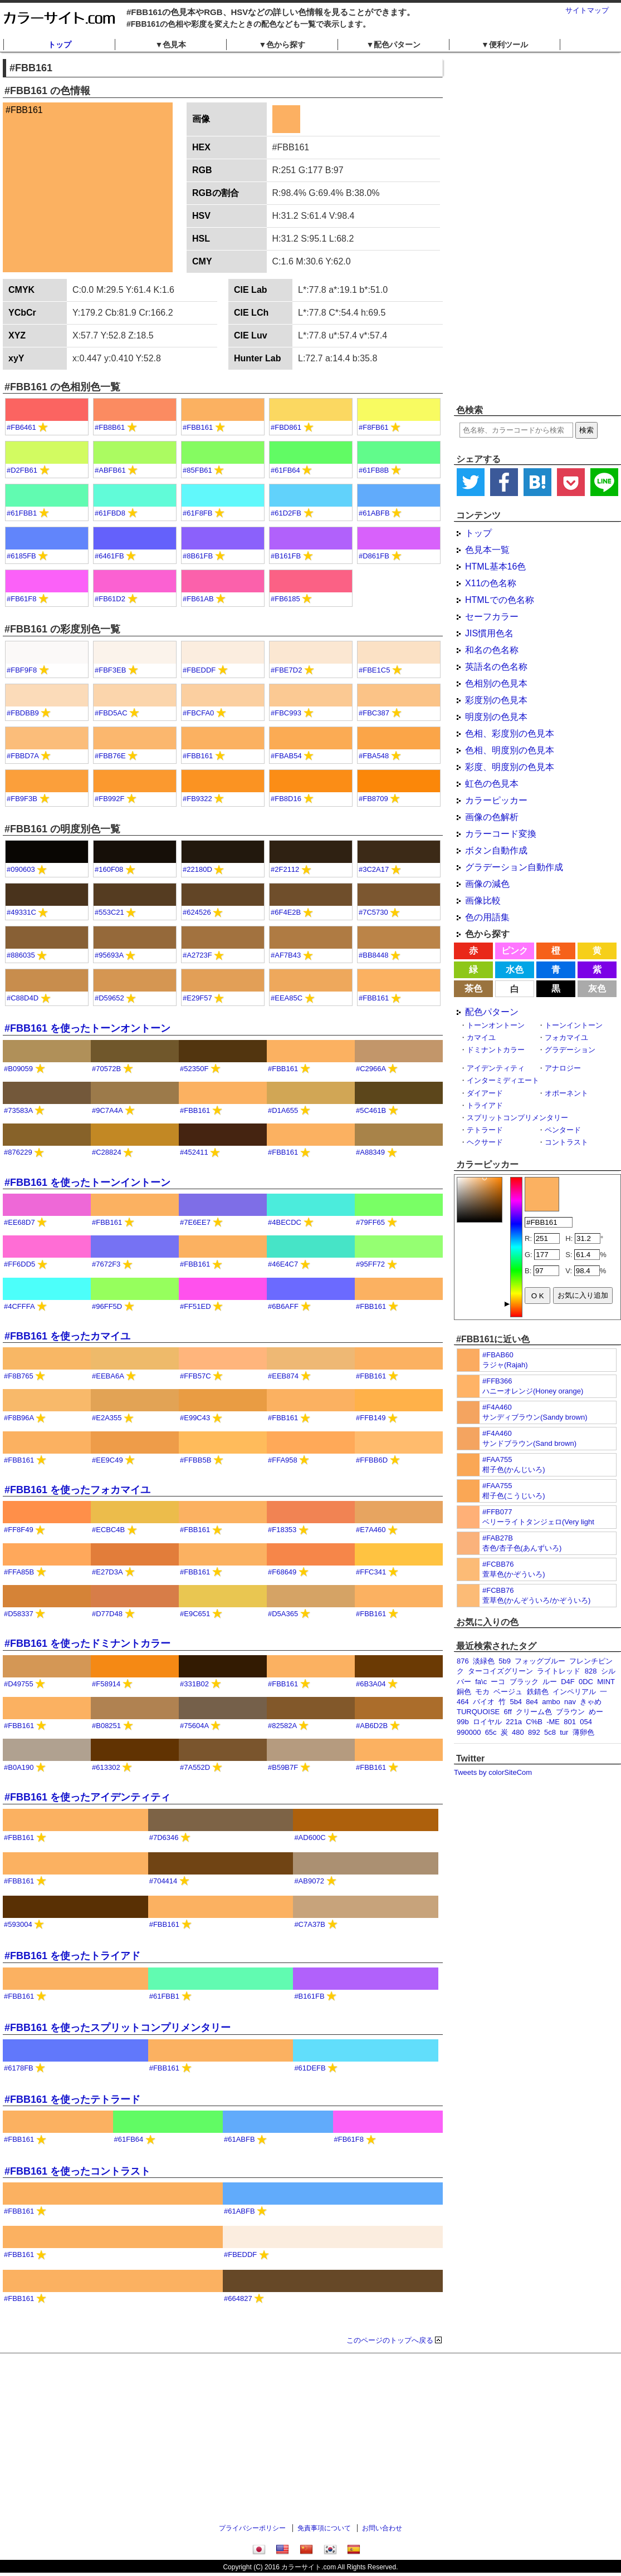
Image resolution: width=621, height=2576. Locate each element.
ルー (549, 1681)
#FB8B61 (110, 427)
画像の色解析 (492, 817)
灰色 (597, 988)
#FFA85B (19, 1572)
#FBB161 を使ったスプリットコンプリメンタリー (117, 2027)
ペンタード (563, 1130)
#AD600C (309, 1837)
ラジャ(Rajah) (505, 1365)
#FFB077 (497, 1512)
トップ (59, 44)
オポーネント (566, 1093)
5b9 (504, 1661)
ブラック (524, 1681)
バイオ (484, 1701)
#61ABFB (374, 513)
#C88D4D (22, 998)
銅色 (464, 1691)
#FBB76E (110, 756)
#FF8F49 (18, 1529)
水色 (515, 969)
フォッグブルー (540, 1661)
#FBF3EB (110, 670)
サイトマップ (587, 10)
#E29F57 (197, 998)
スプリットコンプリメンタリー (517, 1117)
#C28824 (106, 1152)
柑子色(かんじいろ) (513, 1469)
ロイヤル (487, 1722)
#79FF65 (370, 1222)
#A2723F (197, 955)
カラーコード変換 (500, 833)
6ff (508, 1711)
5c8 (550, 1732)
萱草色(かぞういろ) (513, 1574)
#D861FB (374, 556)
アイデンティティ (496, 1068)
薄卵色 (583, 1732)
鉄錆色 (538, 1691)
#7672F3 (106, 1264)
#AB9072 (309, 1881)
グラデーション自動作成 (514, 867)
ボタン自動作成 (496, 850)
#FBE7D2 (286, 670)
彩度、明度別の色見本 (509, 767)
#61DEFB (309, 2068)
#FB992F (109, 798)
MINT (606, 1681)
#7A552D (195, 1767)
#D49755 (18, 1684)
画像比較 (483, 900)
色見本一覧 (487, 550)
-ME (553, 1722)
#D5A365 (283, 1614)
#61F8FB (197, 513)
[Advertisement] (525, 228)
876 (463, 1661)
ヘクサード (485, 1142)
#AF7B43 (286, 955)
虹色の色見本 (492, 783)
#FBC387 (374, 713)
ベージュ (507, 1691)
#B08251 (106, 1725)
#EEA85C (286, 998)
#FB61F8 (21, 599)
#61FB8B (374, 470)
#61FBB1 (22, 513)
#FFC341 (371, 1572)
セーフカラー (492, 616)
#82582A (282, 1725)
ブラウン (570, 1711)
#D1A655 (283, 1110)
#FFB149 (370, 1418)
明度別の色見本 (496, 717)
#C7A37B (309, 1924)
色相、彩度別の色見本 (509, 733)
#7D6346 (164, 1837)
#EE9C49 (107, 1460)
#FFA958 (282, 1460)
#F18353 (282, 1529)
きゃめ (591, 1701)
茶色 (473, 988)
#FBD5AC (111, 713)
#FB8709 (373, 798)
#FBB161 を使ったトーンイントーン (87, 1182)
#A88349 (370, 1152)
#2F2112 (285, 869)
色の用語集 (487, 917)
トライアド (485, 1105)
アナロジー (563, 1068)
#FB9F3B (22, 798)
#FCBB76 (498, 1564)
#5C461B (371, 1110)
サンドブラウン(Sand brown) (529, 1443)
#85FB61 (197, 470)
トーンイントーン (574, 1025)
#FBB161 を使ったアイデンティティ (87, 1797)
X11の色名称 (490, 583)
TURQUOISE (478, 1711)
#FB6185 (285, 599)
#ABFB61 (110, 470)
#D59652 (109, 998)
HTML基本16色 (495, 566)
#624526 (197, 912)
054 (586, 1722)
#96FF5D (107, 1306)
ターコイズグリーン (500, 1671)
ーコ (498, 1681)
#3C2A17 (374, 869)
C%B (534, 1722)
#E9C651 (195, 1614)
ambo (551, 1701)
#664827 (238, 2298)
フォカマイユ (566, 1037)
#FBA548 (374, 756)
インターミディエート (503, 1080)
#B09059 (18, 1068)
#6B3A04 (371, 1684)
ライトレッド (558, 1671)
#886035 (21, 955)
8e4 (532, 1701)
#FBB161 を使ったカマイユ (67, 1336)
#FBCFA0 (198, 713)
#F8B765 (18, 1376)
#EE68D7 (19, 1222)
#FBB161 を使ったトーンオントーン (87, 1028)
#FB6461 (21, 427)
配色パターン (492, 1012)
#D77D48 (107, 1614)
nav (570, 1701)
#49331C (21, 912)
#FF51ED (195, 1306)
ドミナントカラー (496, 1050)
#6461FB (109, 556)
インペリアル (574, 1691)
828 (591, 1671)
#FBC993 (286, 713)
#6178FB (18, 2068)
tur (564, 1732)
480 (518, 1732)
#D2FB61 (22, 470)
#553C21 (109, 912)
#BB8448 (374, 955)
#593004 (18, 1924)
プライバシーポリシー (252, 2528)
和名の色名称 (492, 650)
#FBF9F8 (22, 670)
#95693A (109, 955)
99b (463, 1722)
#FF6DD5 (19, 1264)
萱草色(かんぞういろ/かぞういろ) (536, 1600)
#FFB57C (195, 1376)
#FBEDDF (199, 670)
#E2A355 (107, 1418)
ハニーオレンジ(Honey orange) (532, 1391)
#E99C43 (195, 1418)
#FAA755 (497, 1459)
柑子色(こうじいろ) (513, 1495)
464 (463, 1701)
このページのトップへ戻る (389, 2340)
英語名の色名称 (496, 666)
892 (534, 1732)
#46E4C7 (283, 1264)
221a (514, 1722)
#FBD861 (286, 427)
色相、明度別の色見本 (509, 750)
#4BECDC (284, 1222)
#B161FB (286, 556)
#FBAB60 (498, 1355)
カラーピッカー (496, 800)
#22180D (197, 869)
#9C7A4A (107, 1110)
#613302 (106, 1767)
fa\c (481, 1681)
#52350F (194, 1068)
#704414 (163, 1881)
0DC (586, 1681)
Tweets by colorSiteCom (493, 1772)
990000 (469, 1732)
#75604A (194, 1725)
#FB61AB (198, 599)
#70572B (106, 1068)
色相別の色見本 (496, 683)
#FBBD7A (22, 756)
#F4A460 (497, 1407)
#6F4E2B (286, 912)
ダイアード (485, 1093)
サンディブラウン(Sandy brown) (535, 1417)
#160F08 (109, 869)
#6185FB (21, 556)
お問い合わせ (382, 2528)
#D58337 (18, 1614)
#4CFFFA (19, 1306)
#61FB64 (285, 470)
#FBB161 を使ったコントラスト (77, 2171)
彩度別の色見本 (496, 700)
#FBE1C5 (374, 670)
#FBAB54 (286, 756)
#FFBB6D (372, 1460)
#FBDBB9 (23, 713)
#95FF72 (370, 1264)
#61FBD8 (110, 513)
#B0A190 (19, 1767)
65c (491, 1732)
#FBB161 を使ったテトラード (72, 2099)
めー (596, 1711)
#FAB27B (497, 1538)
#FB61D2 (110, 599)
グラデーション (570, 1050)
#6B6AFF (283, 1306)
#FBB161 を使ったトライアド (72, 1955)
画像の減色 (487, 884)
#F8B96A (19, 1418)
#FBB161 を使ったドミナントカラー (87, 1643)
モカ (482, 1691)
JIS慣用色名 (489, 633)
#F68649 (282, 1572)
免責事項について (324, 2528)
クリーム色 (534, 1711)
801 (570, 1722)
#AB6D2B (372, 1725)
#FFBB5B (195, 1460)
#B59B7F (283, 1767)
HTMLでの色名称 (499, 600)
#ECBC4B (108, 1529)
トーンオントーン (496, 1025)
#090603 (21, 869)
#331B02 (194, 1684)
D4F (568, 1681)
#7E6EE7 (195, 1222)
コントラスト (566, 1142)
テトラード (485, 1130)
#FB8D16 (286, 798)
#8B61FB (198, 556)
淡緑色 (484, 1661)
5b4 (516, 1701)
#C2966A (371, 1068)
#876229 (18, 1152)
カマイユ (481, 1037)
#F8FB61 (373, 427)
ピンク (514, 950)
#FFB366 (497, 1381)
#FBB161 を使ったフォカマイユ (77, 1489)
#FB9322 (197, 798)
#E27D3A (107, 1572)
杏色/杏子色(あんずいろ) (521, 1548)
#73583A (18, 1110)
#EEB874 (283, 1376)
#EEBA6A (108, 1376)
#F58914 (106, 1684)
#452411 (194, 1152)
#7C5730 (373, 912)
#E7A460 (371, 1529)
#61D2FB (286, 513)
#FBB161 (198, 427)
